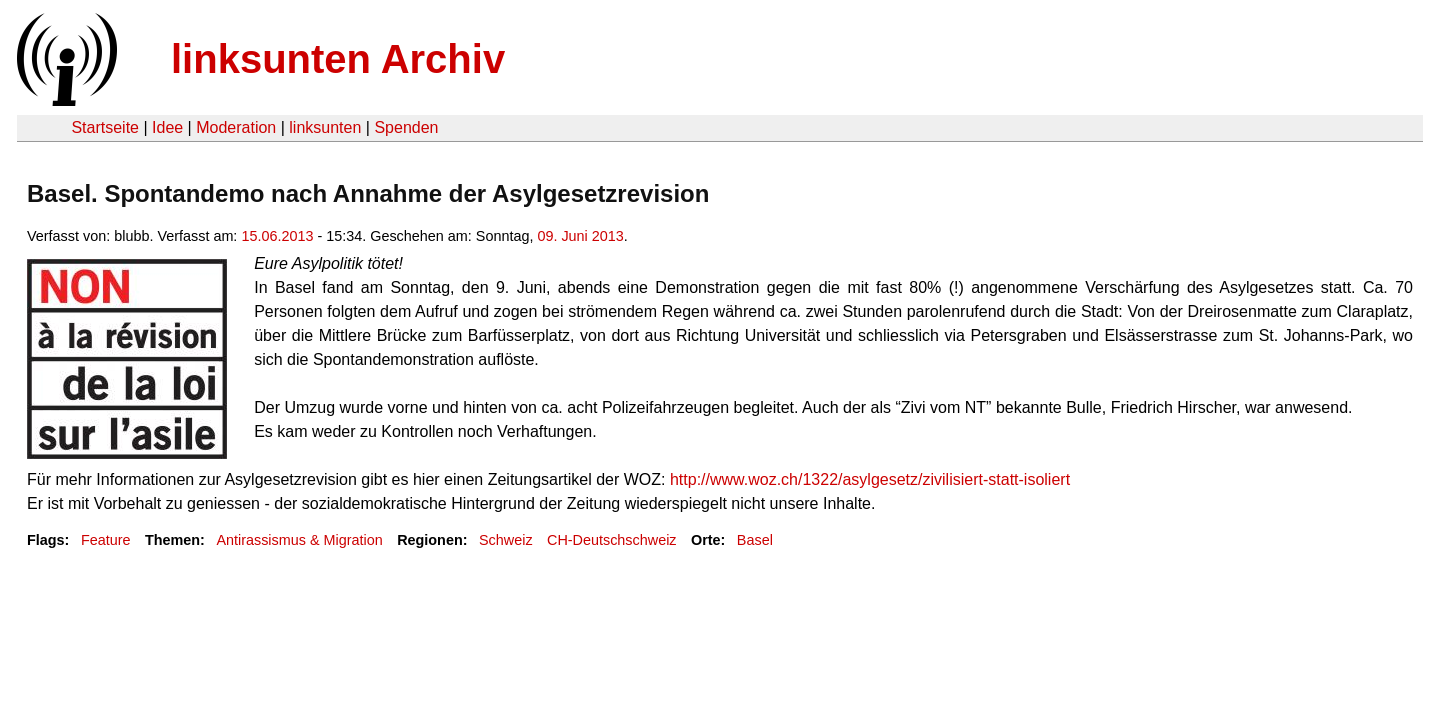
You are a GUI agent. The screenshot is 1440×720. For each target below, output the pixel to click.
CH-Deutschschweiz (612, 540)
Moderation (236, 127)
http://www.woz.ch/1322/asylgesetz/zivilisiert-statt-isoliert (870, 479)
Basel (755, 540)
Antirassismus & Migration (299, 540)
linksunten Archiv (338, 59)
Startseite (105, 127)
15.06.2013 (277, 236)
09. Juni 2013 (580, 236)
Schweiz (506, 540)
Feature (106, 540)
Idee (167, 127)
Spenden (406, 127)
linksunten (325, 127)
